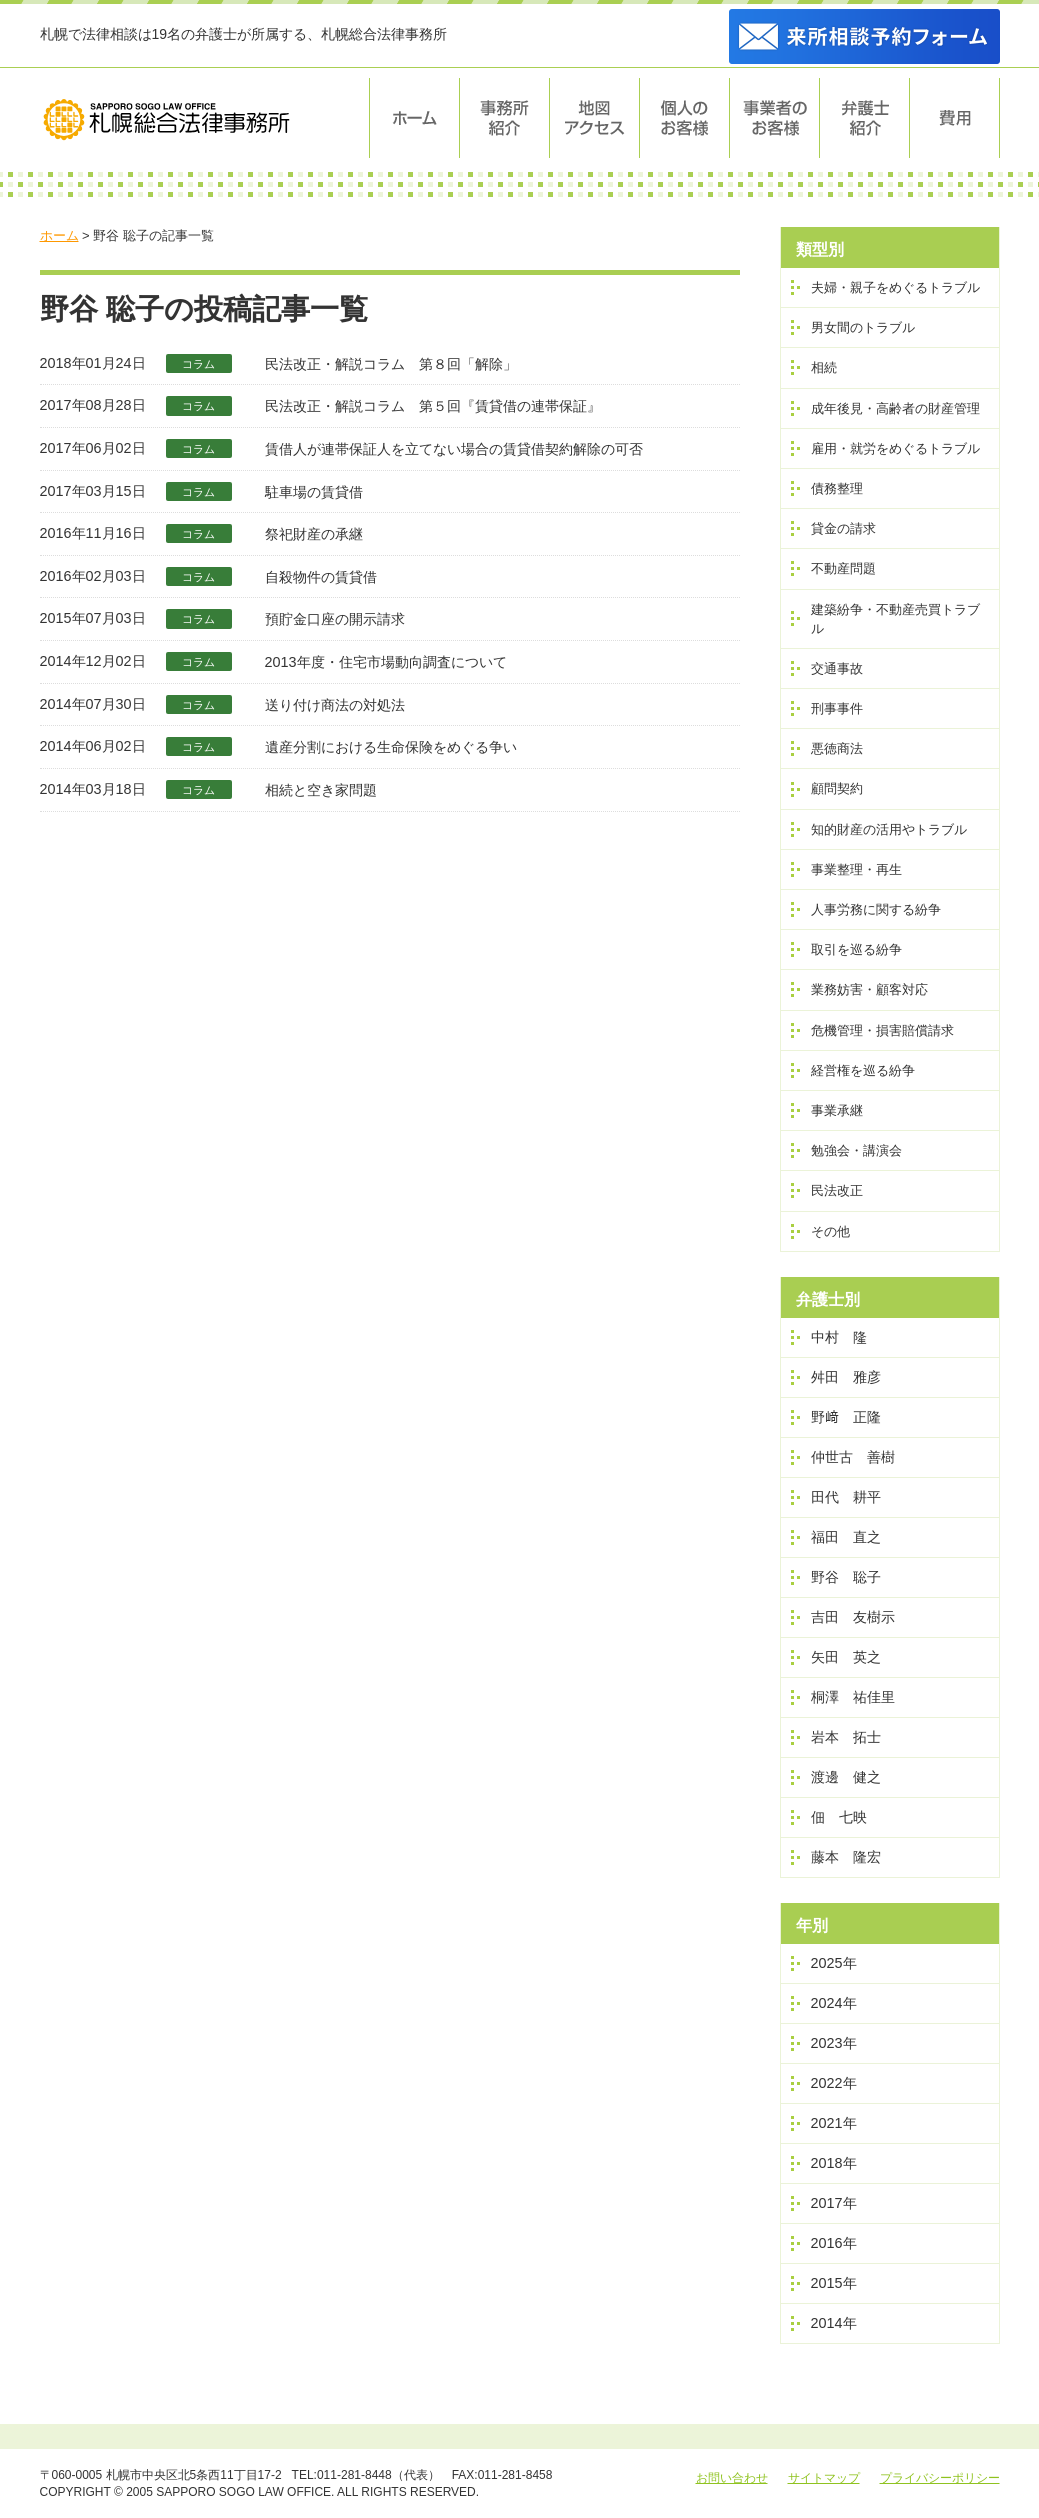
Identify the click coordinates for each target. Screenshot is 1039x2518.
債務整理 (837, 488)
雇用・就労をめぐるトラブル (895, 448)
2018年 (834, 2163)
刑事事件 (837, 708)
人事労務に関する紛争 (876, 909)
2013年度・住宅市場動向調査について (386, 662)
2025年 (834, 1963)
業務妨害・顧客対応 (869, 989)
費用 (955, 118)
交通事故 (837, 668)
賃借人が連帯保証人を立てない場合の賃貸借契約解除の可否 (454, 449)
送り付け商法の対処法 (335, 705)
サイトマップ (824, 2478)
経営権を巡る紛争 (863, 1070)
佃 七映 (839, 1817)
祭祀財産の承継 (314, 534)
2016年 (834, 2243)
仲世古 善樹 (853, 1457)
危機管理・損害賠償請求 (882, 1030)
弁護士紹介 (865, 118)
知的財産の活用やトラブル (889, 829)
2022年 (834, 2083)
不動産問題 (843, 568)
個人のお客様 (685, 118)
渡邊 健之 (846, 1777)
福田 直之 (846, 1537)
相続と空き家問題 (321, 790)
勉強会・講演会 (856, 1150)
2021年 (834, 2123)
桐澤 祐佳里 (853, 1697)
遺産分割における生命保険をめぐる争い (391, 747)
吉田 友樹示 (853, 1617)
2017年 (834, 2203)
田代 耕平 (846, 1497)
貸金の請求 (843, 528)
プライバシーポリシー (940, 2478)
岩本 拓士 (846, 1737)
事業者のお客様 (775, 118)
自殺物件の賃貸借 (321, 577)
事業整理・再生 (856, 869)
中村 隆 (839, 1337)
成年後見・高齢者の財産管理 (895, 408)
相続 (824, 367)
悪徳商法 (837, 748)
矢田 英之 (846, 1657)
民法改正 (837, 1190)
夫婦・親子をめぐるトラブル (895, 287)
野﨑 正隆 (846, 1417)
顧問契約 (837, 788)
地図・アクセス (595, 118)
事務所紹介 (505, 118)
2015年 (834, 2283)
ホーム (414, 118)
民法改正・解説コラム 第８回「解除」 (391, 364)
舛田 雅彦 (846, 1377)
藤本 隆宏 (846, 1857)
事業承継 (837, 1110)
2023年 (834, 2043)
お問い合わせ (732, 2478)
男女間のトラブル (863, 327)
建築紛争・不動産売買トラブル (895, 619)
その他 (830, 1231)
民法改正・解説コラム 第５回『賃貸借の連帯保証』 (433, 406)
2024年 (834, 2003)
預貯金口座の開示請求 (335, 619)
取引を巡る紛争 (856, 949)
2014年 (834, 2323)
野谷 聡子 (846, 1577)
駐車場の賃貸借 (314, 492)
